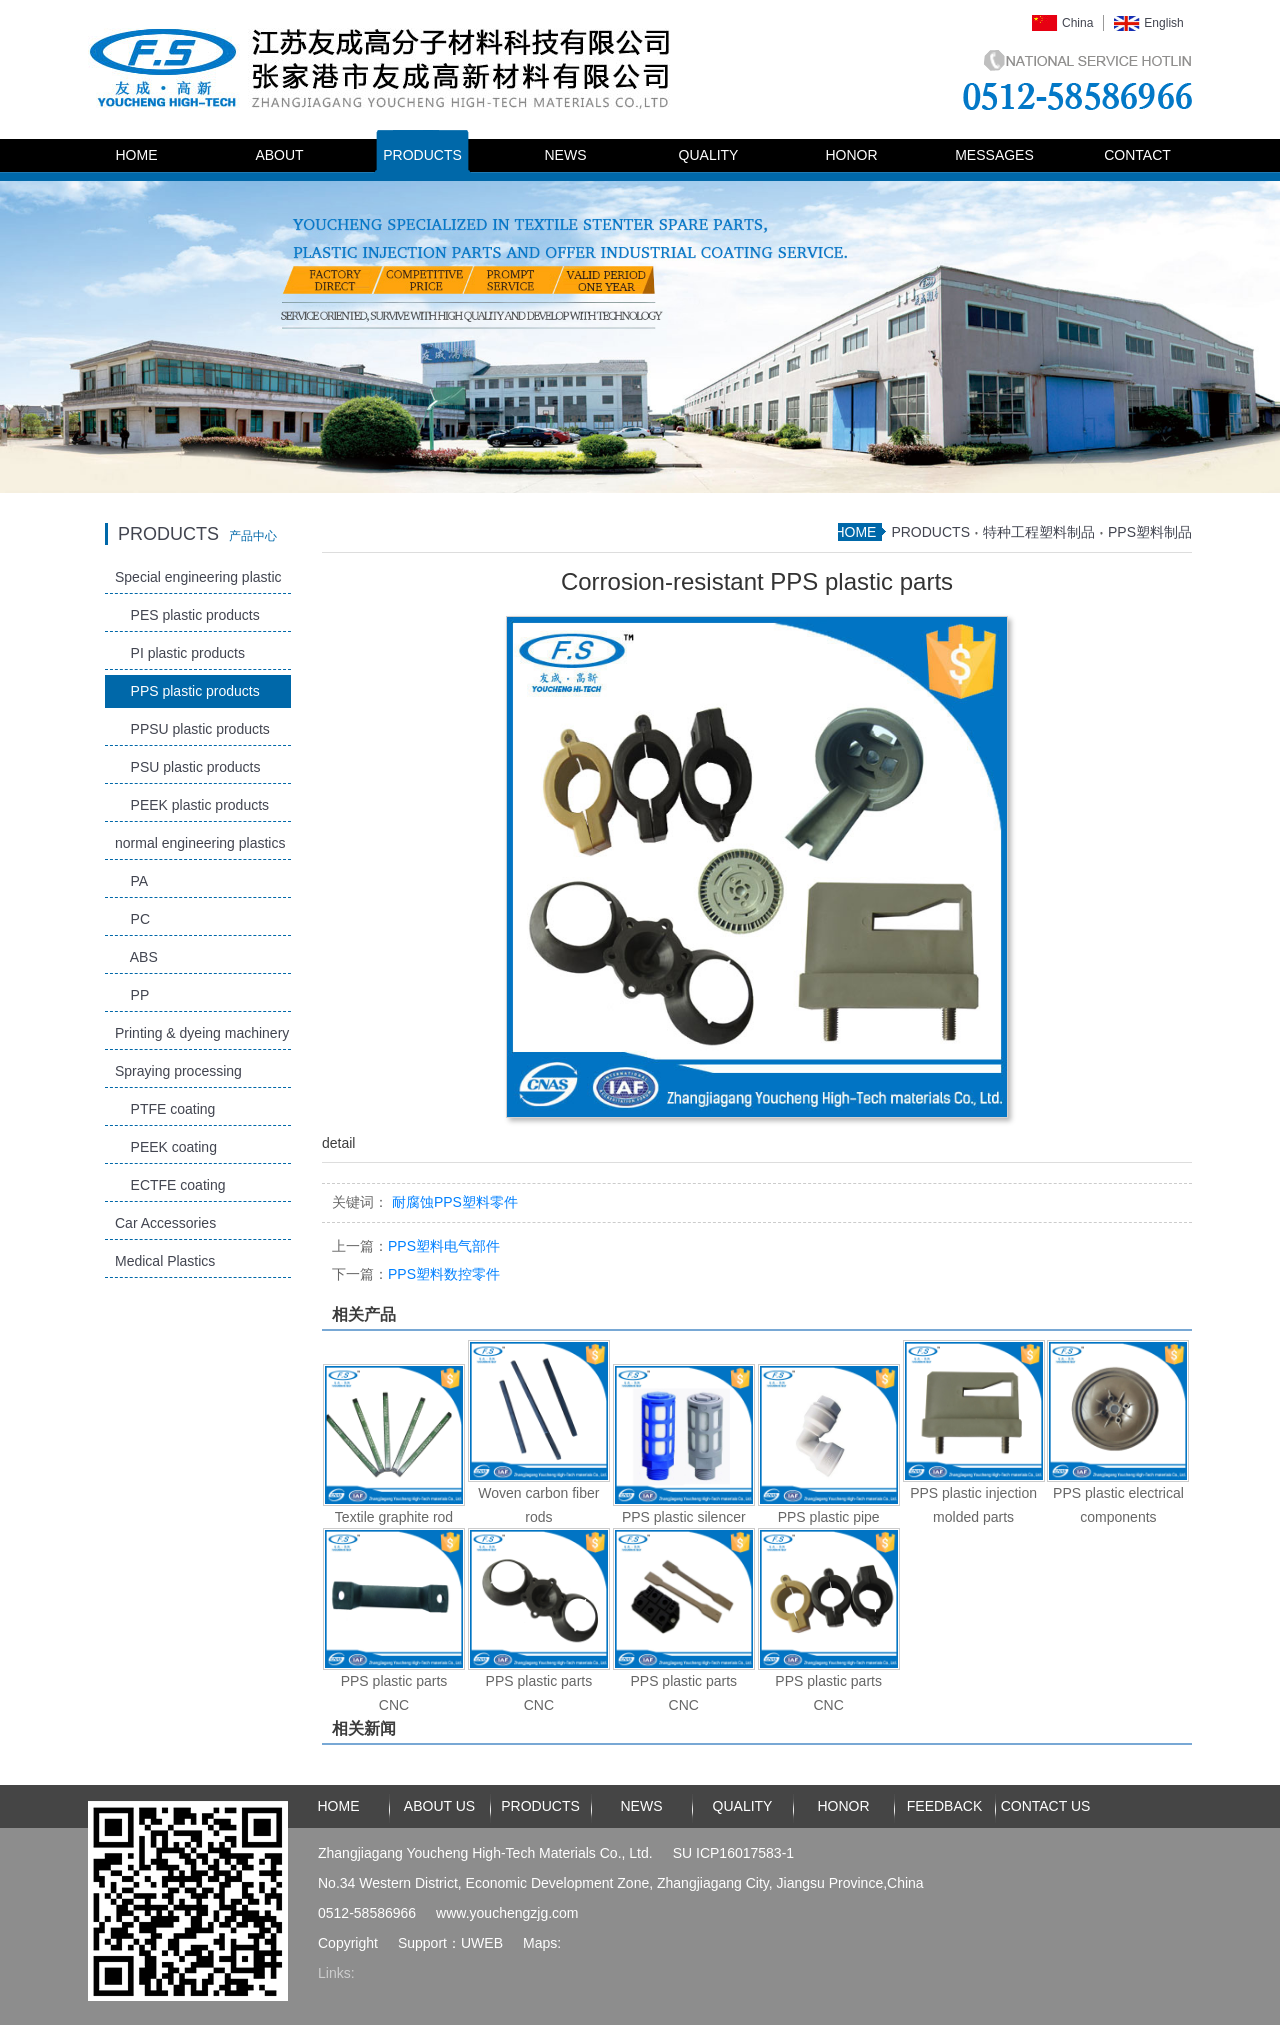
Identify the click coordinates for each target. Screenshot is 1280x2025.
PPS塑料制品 (1150, 532)
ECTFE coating (170, 1185)
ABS (136, 957)
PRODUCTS (422, 155)
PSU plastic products (188, 767)
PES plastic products (187, 615)
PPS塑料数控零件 (416, 1274)
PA (131, 881)
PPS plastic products (187, 691)
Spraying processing (178, 1071)
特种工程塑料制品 (1039, 532)
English (1163, 23)
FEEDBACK (944, 1806)
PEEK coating (166, 1147)
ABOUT (279, 155)
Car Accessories (165, 1223)
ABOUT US (439, 1806)
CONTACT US (1046, 1806)
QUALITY (709, 155)
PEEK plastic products (192, 805)
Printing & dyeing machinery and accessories (202, 1037)
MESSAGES (994, 155)
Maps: (542, 1943)
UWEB (482, 1943)
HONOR (851, 155)
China (1077, 23)
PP (132, 995)
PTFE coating (165, 1109)
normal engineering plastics (200, 843)
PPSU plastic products (192, 729)
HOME (137, 155)
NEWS (566, 155)
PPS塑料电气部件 (416, 1246)
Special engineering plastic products (198, 581)
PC (132, 919)
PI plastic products (180, 653)
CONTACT (1137, 155)
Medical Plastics (165, 1261)
